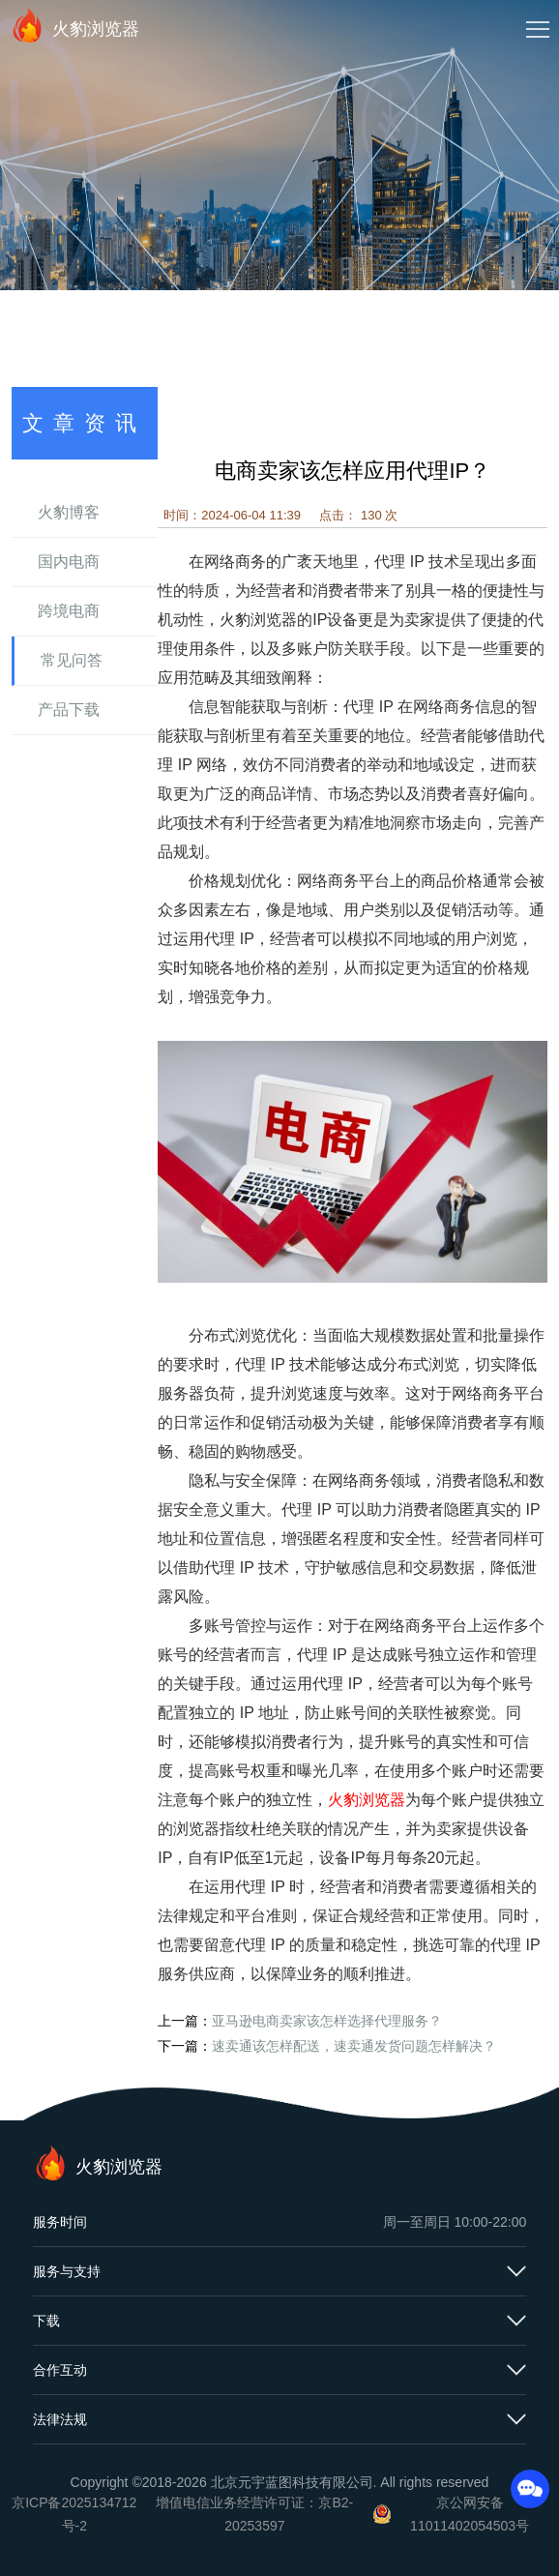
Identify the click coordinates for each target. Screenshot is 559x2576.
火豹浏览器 (74, 25)
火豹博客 (69, 512)
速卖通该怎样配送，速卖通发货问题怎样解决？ (354, 2046)
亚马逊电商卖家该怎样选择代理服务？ (327, 2020)
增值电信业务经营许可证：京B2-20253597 (254, 2514)
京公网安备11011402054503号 (469, 2514)
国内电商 (69, 561)
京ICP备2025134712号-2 (74, 2514)
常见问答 (72, 660)
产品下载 (69, 709)
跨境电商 (69, 611)
